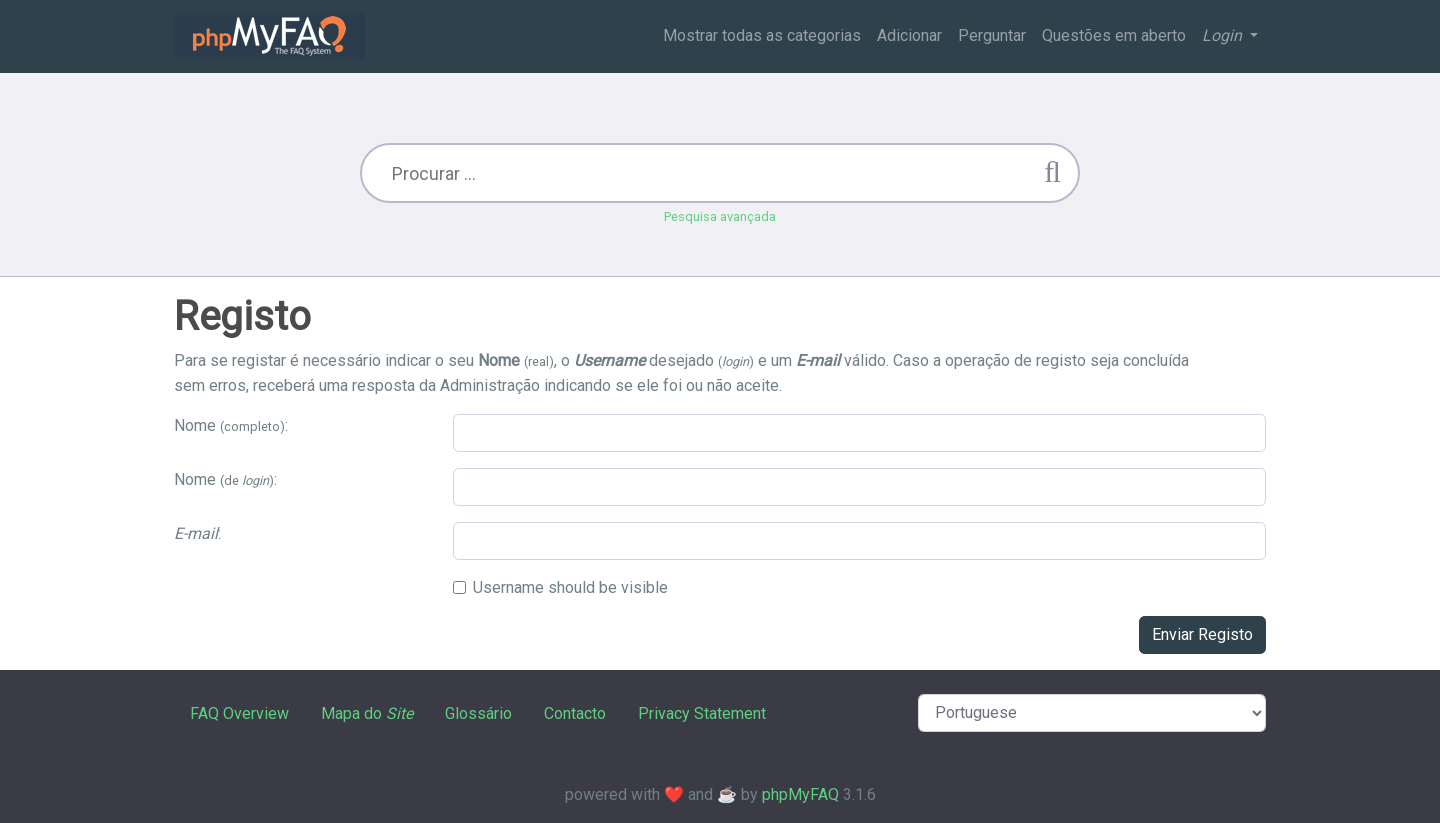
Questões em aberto (1114, 35)
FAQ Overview (239, 713)
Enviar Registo (1202, 634)
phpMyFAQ (800, 794)
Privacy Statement (702, 713)
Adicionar (909, 35)
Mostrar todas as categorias (762, 35)
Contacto (575, 713)
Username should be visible (570, 587)
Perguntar (992, 35)
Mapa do (367, 713)
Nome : (231, 425)
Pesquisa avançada (720, 216)
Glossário (478, 713)
